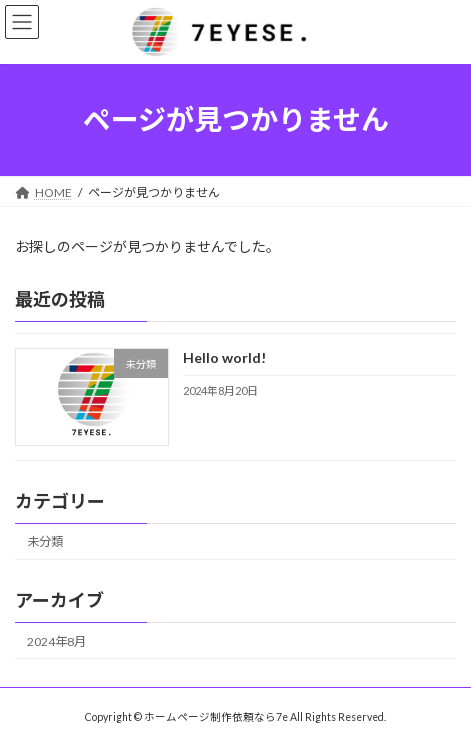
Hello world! (224, 357)
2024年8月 (56, 640)
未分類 (45, 541)
